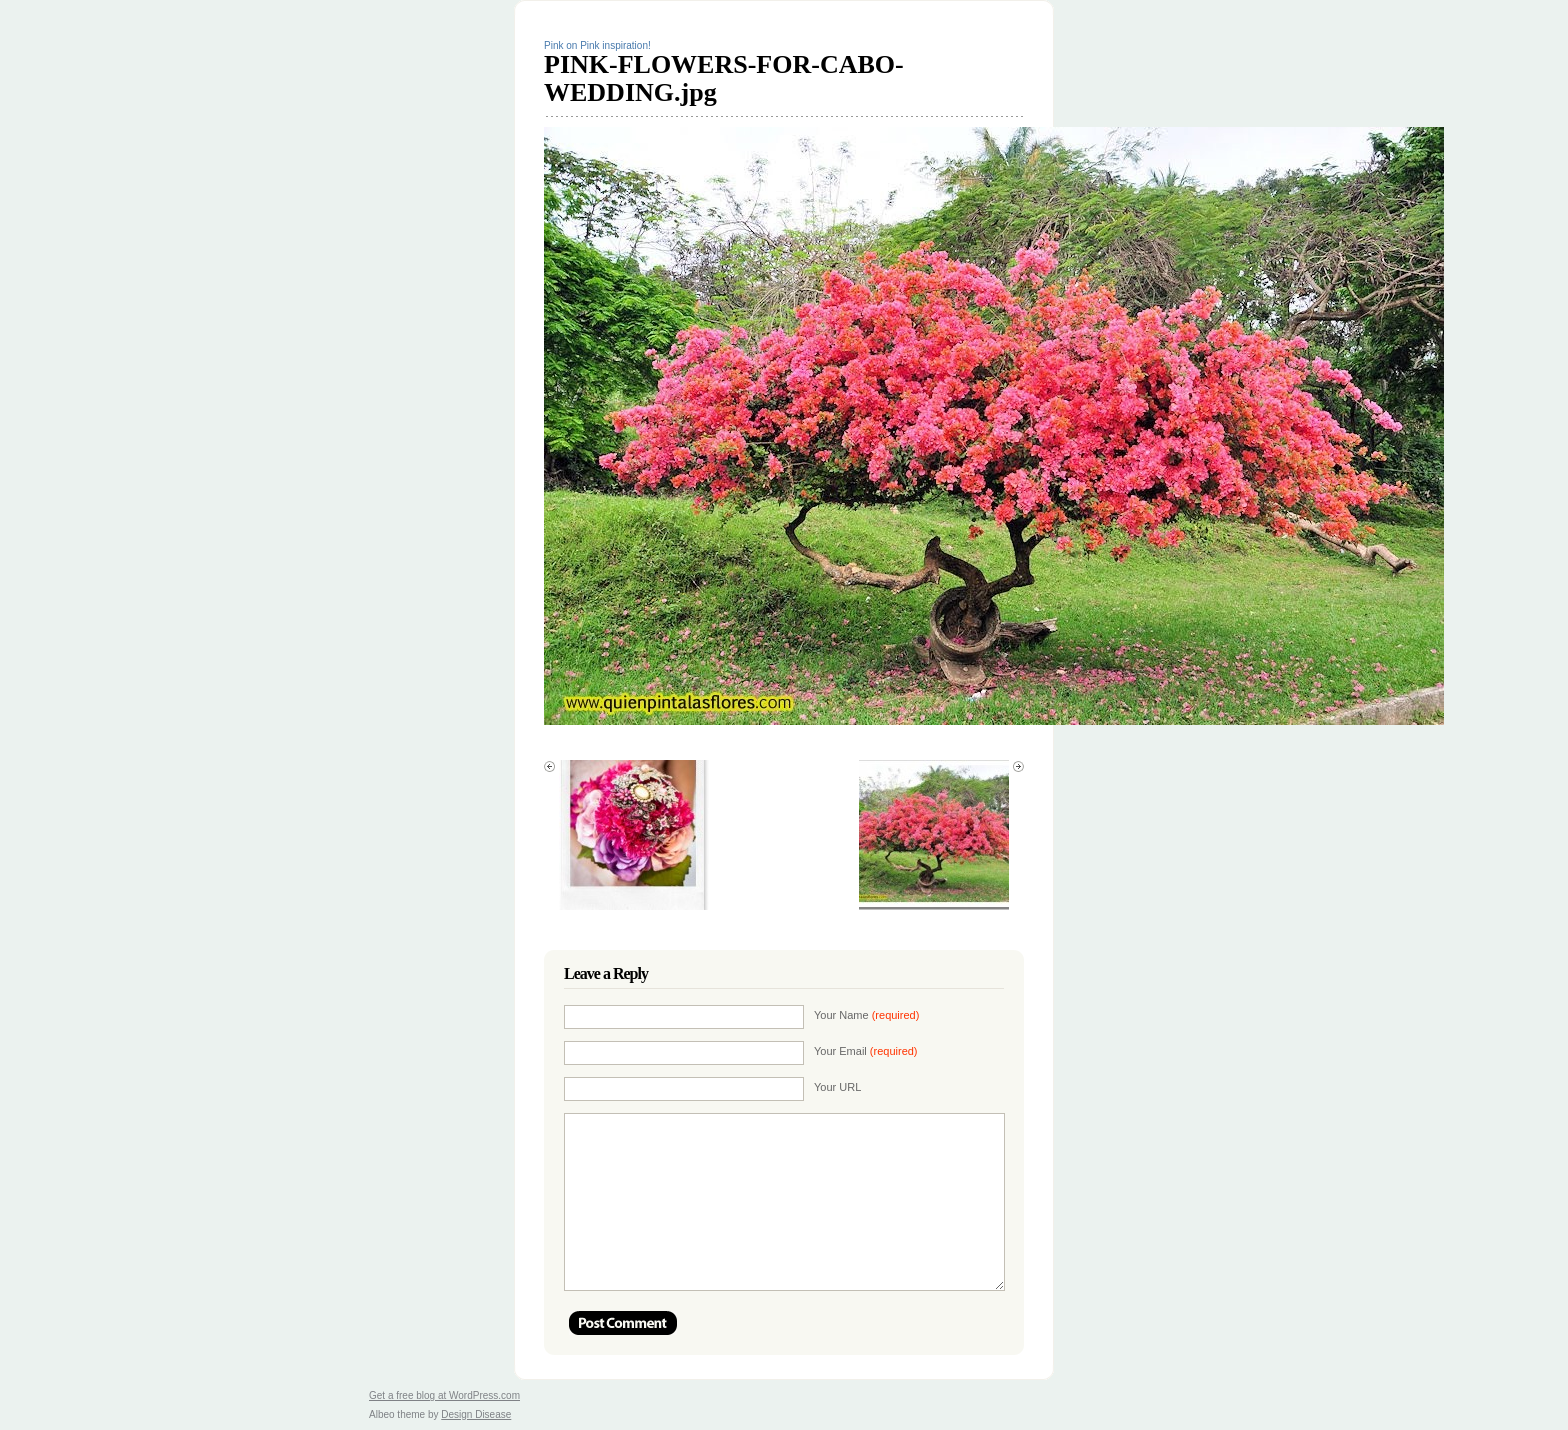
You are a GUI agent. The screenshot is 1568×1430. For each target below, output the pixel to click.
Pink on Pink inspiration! (597, 45)
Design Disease (476, 1414)
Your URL (837, 1087)
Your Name (866, 1015)
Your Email (866, 1051)
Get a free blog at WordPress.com (444, 1395)
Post (623, 1323)
